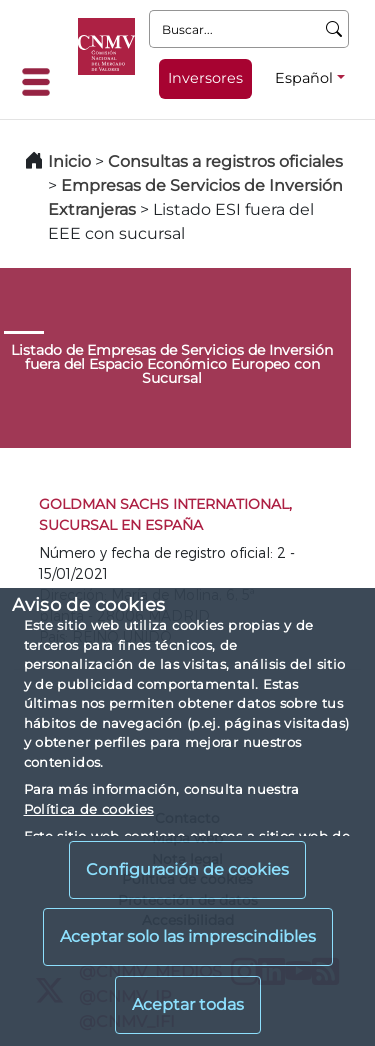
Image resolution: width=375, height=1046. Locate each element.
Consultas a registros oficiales (225, 161)
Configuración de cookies (187, 869)
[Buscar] (334, 29)
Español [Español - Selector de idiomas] (304, 78)
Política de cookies (89, 809)
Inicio (69, 161)
